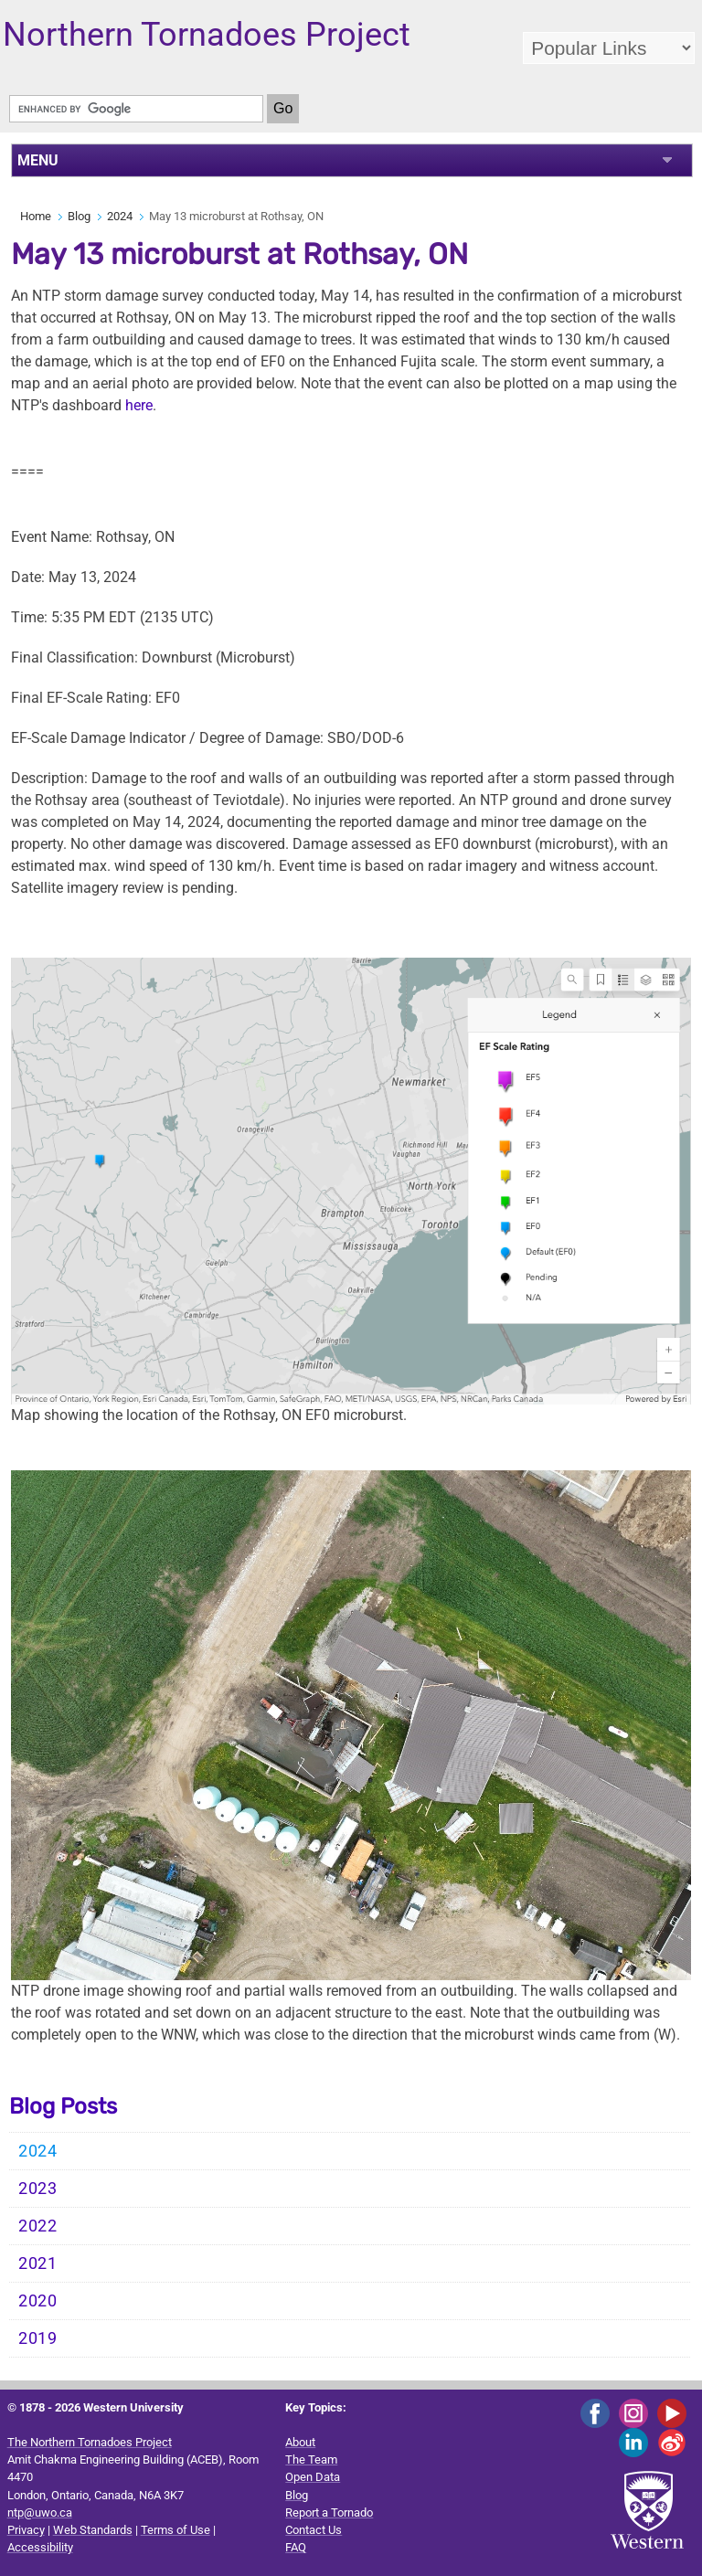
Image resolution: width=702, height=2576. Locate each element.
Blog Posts (63, 2106)
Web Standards (93, 2530)
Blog (79, 216)
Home (35, 216)
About (300, 2442)
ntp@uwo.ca (39, 2512)
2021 (38, 2263)
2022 (38, 2226)
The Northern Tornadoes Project (89, 2442)
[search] (136, 108)
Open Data (312, 2477)
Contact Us (313, 2530)
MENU (37, 160)
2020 (38, 2301)
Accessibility (40, 2547)
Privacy (26, 2530)
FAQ (295, 2547)
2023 (38, 2188)
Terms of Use (175, 2530)
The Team (311, 2459)
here (139, 405)
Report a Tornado (329, 2512)
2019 (38, 2338)
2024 (120, 216)
